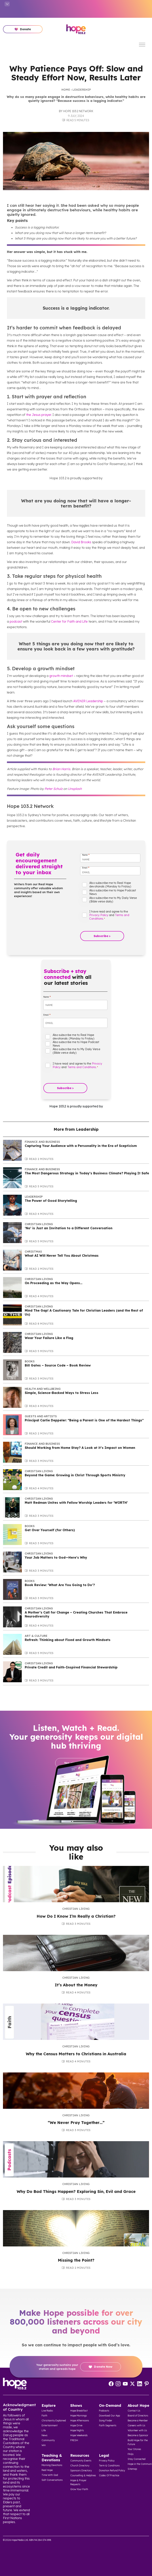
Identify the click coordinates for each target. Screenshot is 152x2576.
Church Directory (79, 2465)
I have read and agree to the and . (109, 915)
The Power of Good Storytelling (51, 1201)
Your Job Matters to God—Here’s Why (56, 1557)
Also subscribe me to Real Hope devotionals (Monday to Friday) (110, 884)
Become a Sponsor (138, 2435)
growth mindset (60, 676)
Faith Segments (107, 2425)
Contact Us (134, 2410)
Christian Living (39, 1224)
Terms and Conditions (81, 1067)
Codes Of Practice (109, 2475)
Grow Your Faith (79, 2489)
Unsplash (75, 789)
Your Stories (134, 2449)
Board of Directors (138, 2415)
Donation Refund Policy (112, 2470)
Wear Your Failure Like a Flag (49, 1338)
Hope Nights (77, 2430)
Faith (44, 2415)
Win (44, 2445)
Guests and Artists (41, 1416)
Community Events (80, 2460)
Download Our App (109, 2415)
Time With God (50, 2475)
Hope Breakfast (79, 2410)
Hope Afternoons (79, 2420)
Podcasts (104, 2410)
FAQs (131, 2454)
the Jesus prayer (38, 415)
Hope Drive (76, 2425)
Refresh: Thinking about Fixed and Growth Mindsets (67, 1640)
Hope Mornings (78, 2415)
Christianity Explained (54, 2420)
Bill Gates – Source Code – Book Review (58, 1365)
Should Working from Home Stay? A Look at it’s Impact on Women (80, 1448)
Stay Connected (136, 2459)
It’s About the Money (76, 1984)
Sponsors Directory (81, 2470)
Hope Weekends (79, 2435)
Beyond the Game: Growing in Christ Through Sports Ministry (75, 1475)
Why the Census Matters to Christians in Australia (76, 2053)
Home (65, 89)
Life (44, 2430)
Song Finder (105, 2420)
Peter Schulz (54, 789)
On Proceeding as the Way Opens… (53, 1283)
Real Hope (47, 2470)
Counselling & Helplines (83, 2475)
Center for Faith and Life (69, 621)
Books (30, 1361)
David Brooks (81, 542)
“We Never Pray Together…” (76, 2122)
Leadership (81, 89)
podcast (16, 621)
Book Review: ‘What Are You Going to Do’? (60, 1585)
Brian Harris (61, 769)
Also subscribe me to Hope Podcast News (112, 892)
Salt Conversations (52, 2479)
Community (48, 2440)
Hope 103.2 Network (78, 111)
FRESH (74, 2440)
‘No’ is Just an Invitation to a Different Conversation (68, 1228)
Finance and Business (42, 1142)
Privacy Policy (98, 915)
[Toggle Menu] (142, 45)
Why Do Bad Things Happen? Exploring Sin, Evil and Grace (76, 2191)
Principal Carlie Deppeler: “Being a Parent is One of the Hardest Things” (84, 1420)
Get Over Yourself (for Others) (50, 1530)
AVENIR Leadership (88, 701)
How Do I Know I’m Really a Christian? (76, 1916)
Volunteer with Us (137, 2430)
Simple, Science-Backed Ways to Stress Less (61, 1393)
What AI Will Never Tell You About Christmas (62, 1255)
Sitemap (132, 2468)
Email (85, 867)
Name (85, 855)
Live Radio (47, 2410)
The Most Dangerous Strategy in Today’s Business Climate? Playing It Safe (87, 1173)
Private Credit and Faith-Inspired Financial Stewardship (71, 1667)
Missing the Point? (76, 2260)
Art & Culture (36, 1636)
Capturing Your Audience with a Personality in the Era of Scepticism (81, 1146)
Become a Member (138, 2420)
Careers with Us (136, 2425)
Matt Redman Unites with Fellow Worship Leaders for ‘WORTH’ (76, 1503)
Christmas (33, 1251)
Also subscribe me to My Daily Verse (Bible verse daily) (113, 899)
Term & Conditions (109, 2465)
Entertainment (50, 2425)
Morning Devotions (52, 2465)
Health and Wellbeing (43, 1389)
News (45, 2435)
